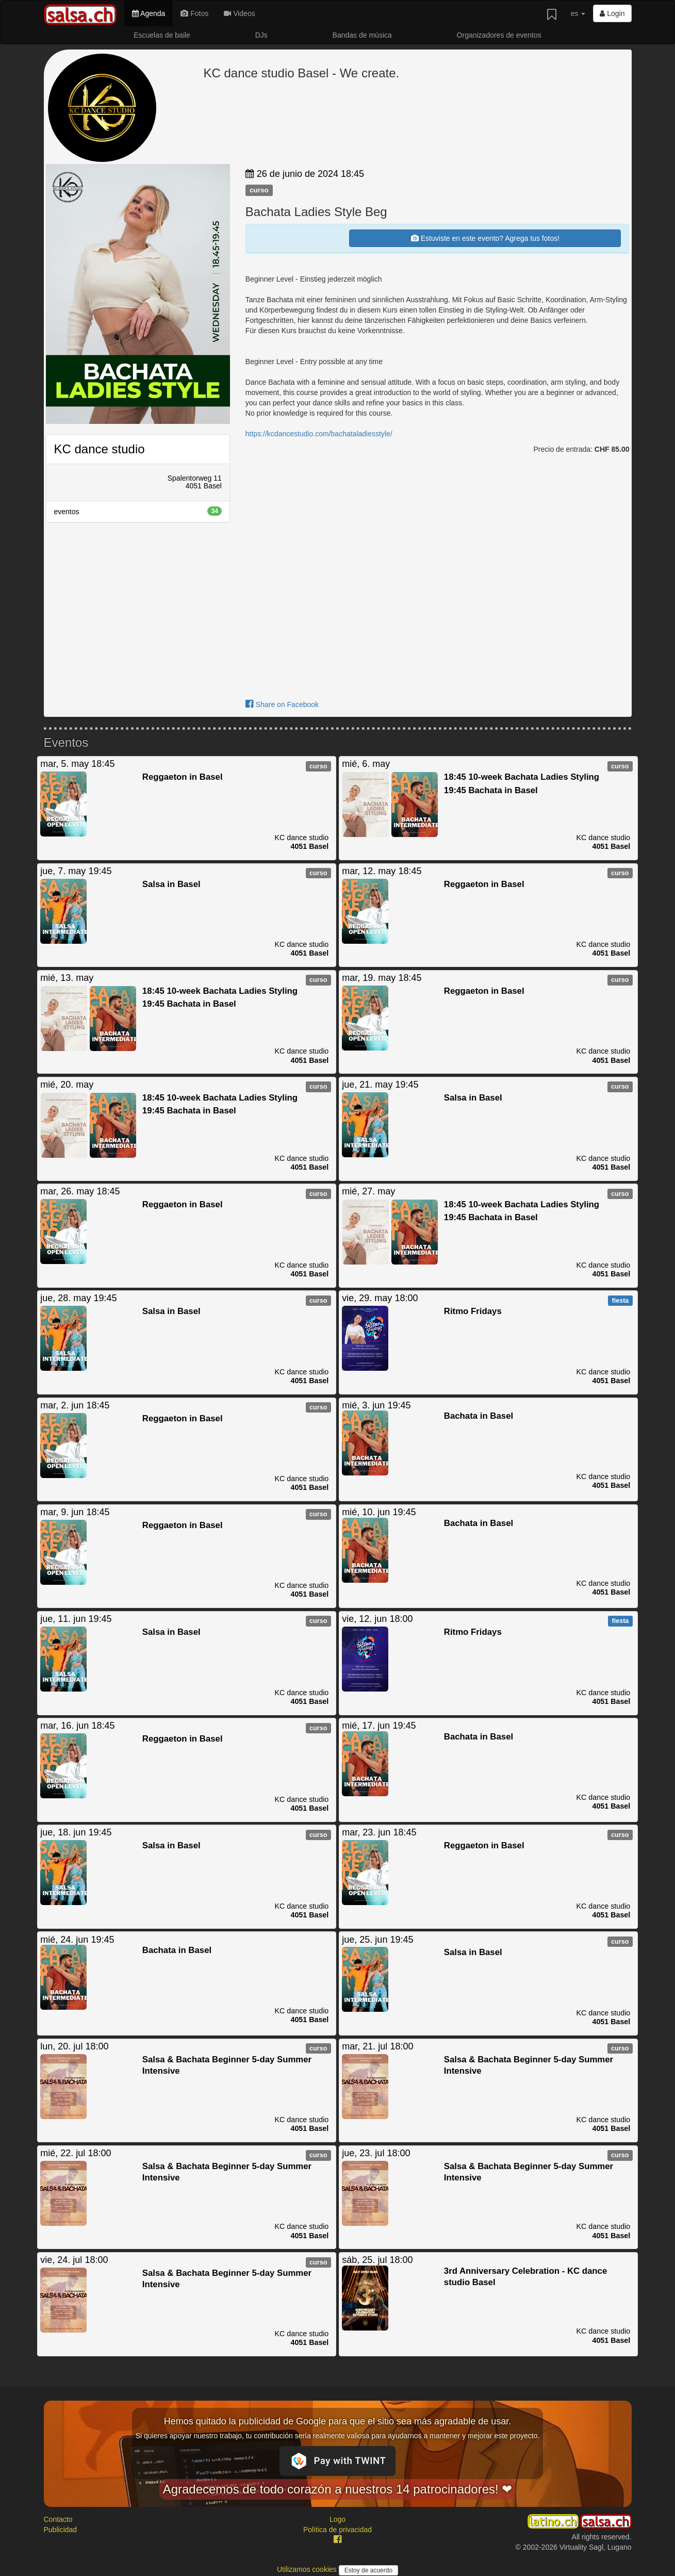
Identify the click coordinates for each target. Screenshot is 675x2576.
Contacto (58, 2519)
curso (259, 190)
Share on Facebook (282, 704)
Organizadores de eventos (499, 35)
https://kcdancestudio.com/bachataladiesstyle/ (318, 434)
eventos (138, 511)
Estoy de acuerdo (368, 2570)
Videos (239, 13)
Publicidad (60, 2529)
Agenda (148, 13)
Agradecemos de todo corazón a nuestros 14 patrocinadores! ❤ (338, 2489)
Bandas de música (362, 35)
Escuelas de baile (162, 35)
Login (612, 13)
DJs (261, 35)
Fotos (194, 13)
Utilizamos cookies (308, 2569)
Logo (337, 2519)
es (578, 13)
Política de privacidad (337, 2529)
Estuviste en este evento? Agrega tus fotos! (485, 238)
